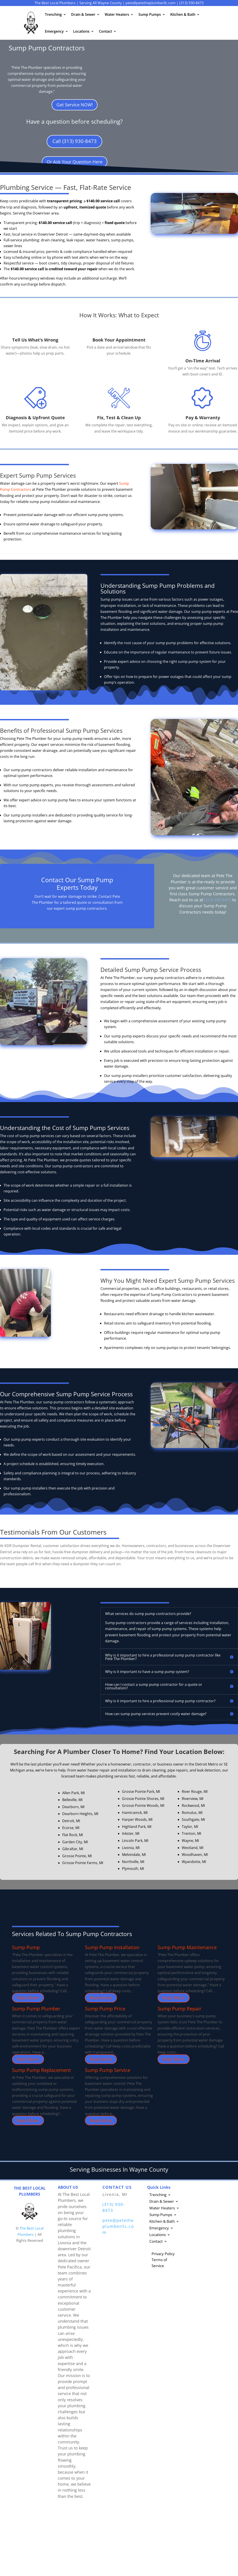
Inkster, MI (130, 1833)
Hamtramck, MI (135, 1812)
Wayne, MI (190, 1840)
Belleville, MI (72, 1799)
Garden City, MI (75, 1841)
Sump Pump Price (105, 2008)
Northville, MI (133, 1861)
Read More (28, 1998)
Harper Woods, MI (137, 1819)
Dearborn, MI (73, 1806)
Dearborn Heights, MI (80, 1813)
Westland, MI (192, 1847)
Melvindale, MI (134, 1854)
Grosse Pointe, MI (77, 1855)
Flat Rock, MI (72, 1834)
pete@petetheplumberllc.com (151, 2)
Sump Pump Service (107, 2070)
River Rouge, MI (195, 1791)
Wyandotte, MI (194, 1861)
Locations (81, 31)
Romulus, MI (192, 1812)
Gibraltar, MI (72, 1848)
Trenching (53, 14)
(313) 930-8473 (191, 2)
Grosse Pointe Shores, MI (143, 1798)
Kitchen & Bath (182, 14)
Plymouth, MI (133, 1868)
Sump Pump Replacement (41, 2070)
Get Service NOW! (74, 105)
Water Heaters (117, 14)
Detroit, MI (71, 1820)
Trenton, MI (191, 1833)
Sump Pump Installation (112, 1947)
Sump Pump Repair (179, 2008)
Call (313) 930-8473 (74, 141)
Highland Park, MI (136, 1826)
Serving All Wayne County (100, 2)
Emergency (54, 31)
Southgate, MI (193, 1819)
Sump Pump (26, 1947)
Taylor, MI (190, 1826)
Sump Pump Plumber (36, 2008)
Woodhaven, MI (195, 1854)
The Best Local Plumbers (55, 2)
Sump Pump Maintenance (187, 1947)
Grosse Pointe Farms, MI (82, 1862)
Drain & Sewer (83, 14)
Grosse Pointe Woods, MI (143, 1805)
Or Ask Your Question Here (74, 162)
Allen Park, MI (73, 1792)
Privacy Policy (163, 2253)
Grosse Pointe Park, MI (141, 1791)
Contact (105, 31)
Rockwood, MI (193, 1805)
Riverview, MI (192, 1798)
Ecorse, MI (70, 1827)
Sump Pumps (149, 14)
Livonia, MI (131, 1847)
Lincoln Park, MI (135, 1840)
